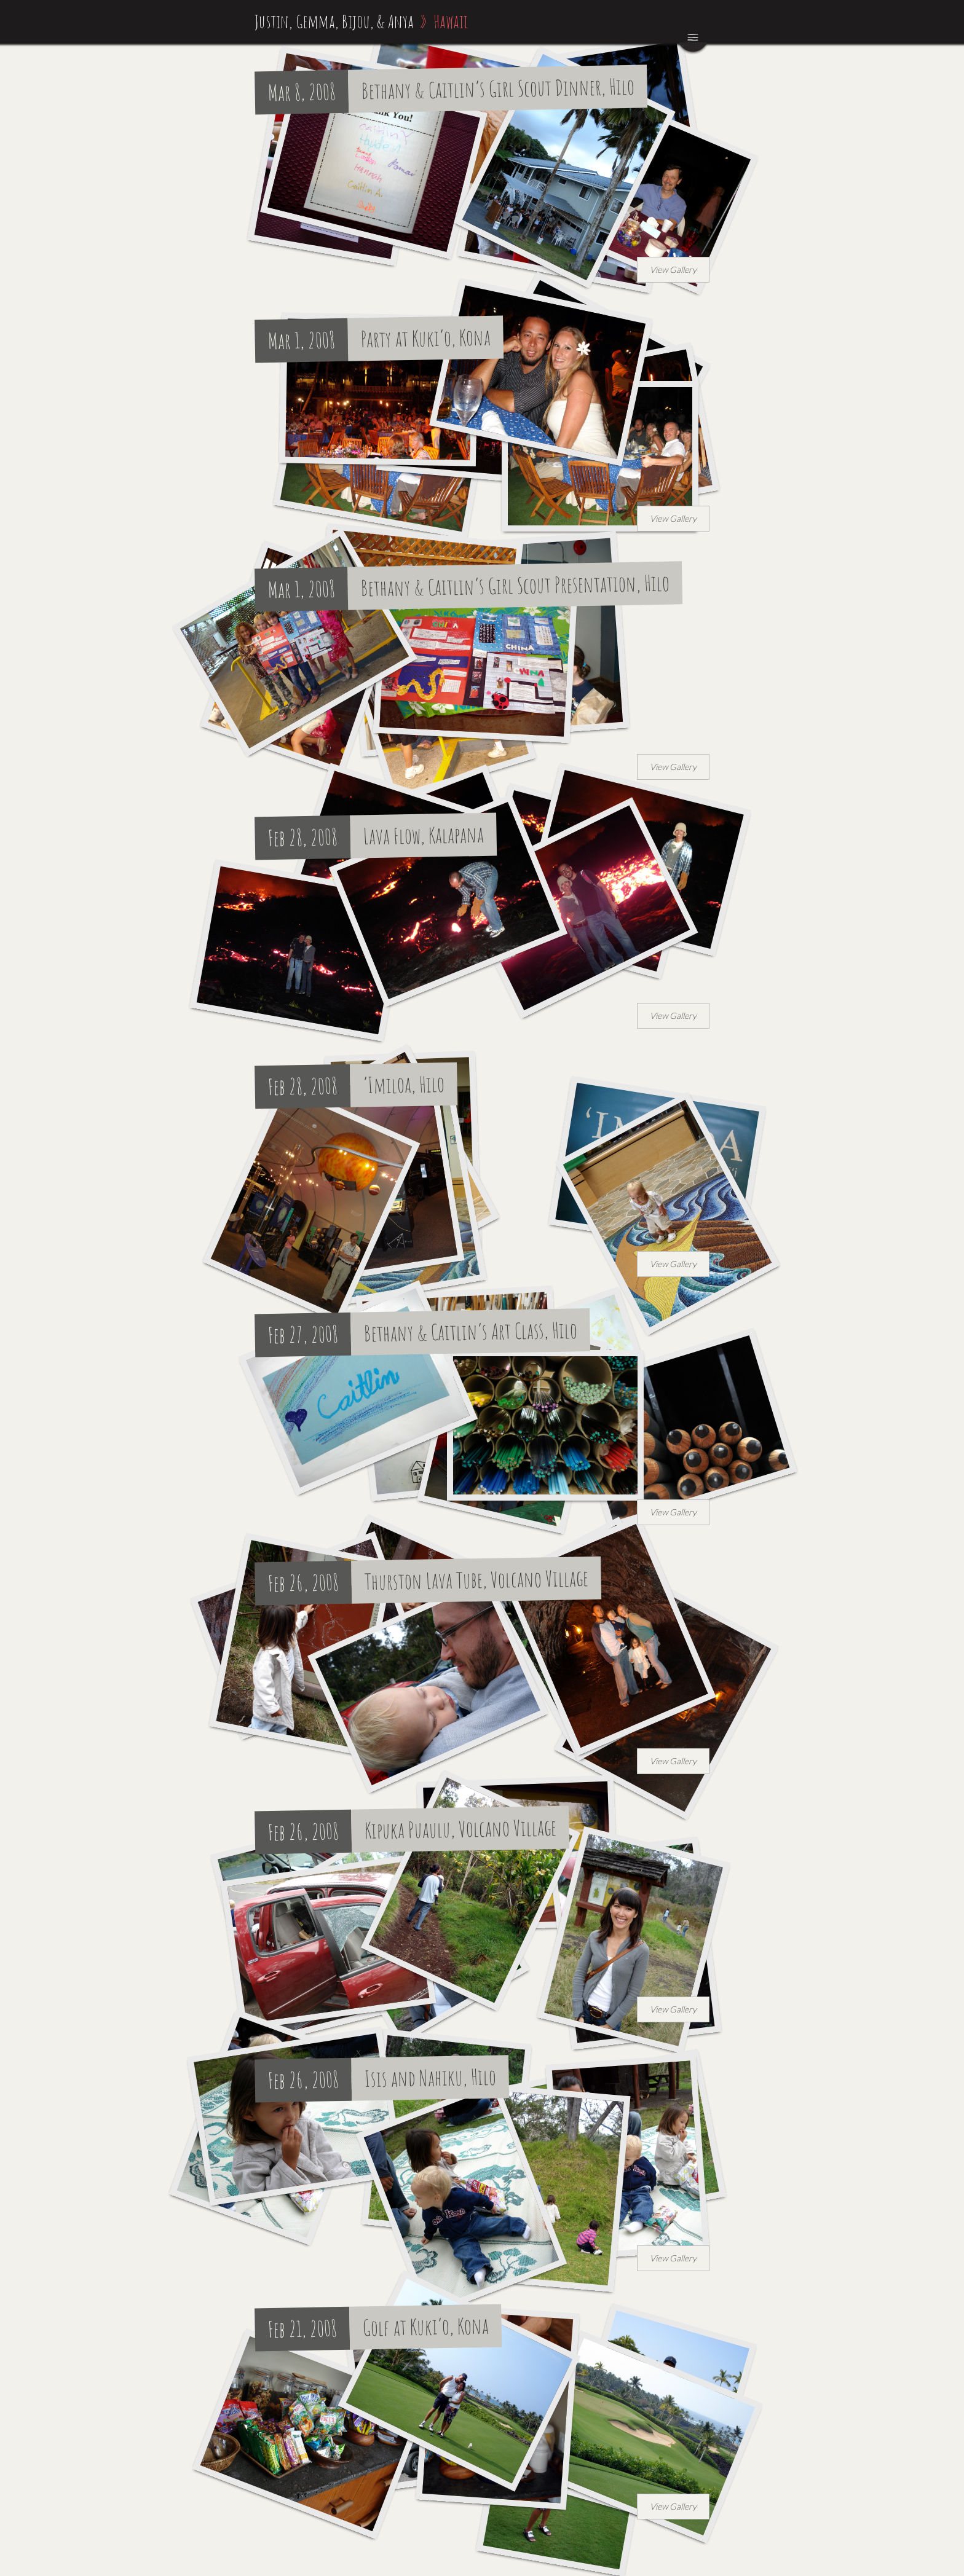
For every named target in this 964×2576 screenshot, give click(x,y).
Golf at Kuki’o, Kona (426, 2326)
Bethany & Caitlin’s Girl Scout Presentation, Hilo (515, 585)
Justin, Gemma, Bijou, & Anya (334, 21)
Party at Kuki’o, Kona (426, 338)
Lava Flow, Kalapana (423, 835)
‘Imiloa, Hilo (404, 1084)
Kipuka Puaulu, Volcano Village (461, 1828)
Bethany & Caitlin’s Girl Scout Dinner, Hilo (498, 89)
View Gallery (673, 269)
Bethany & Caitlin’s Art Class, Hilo (471, 1331)
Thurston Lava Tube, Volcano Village (477, 1579)
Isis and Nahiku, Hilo (431, 2078)
